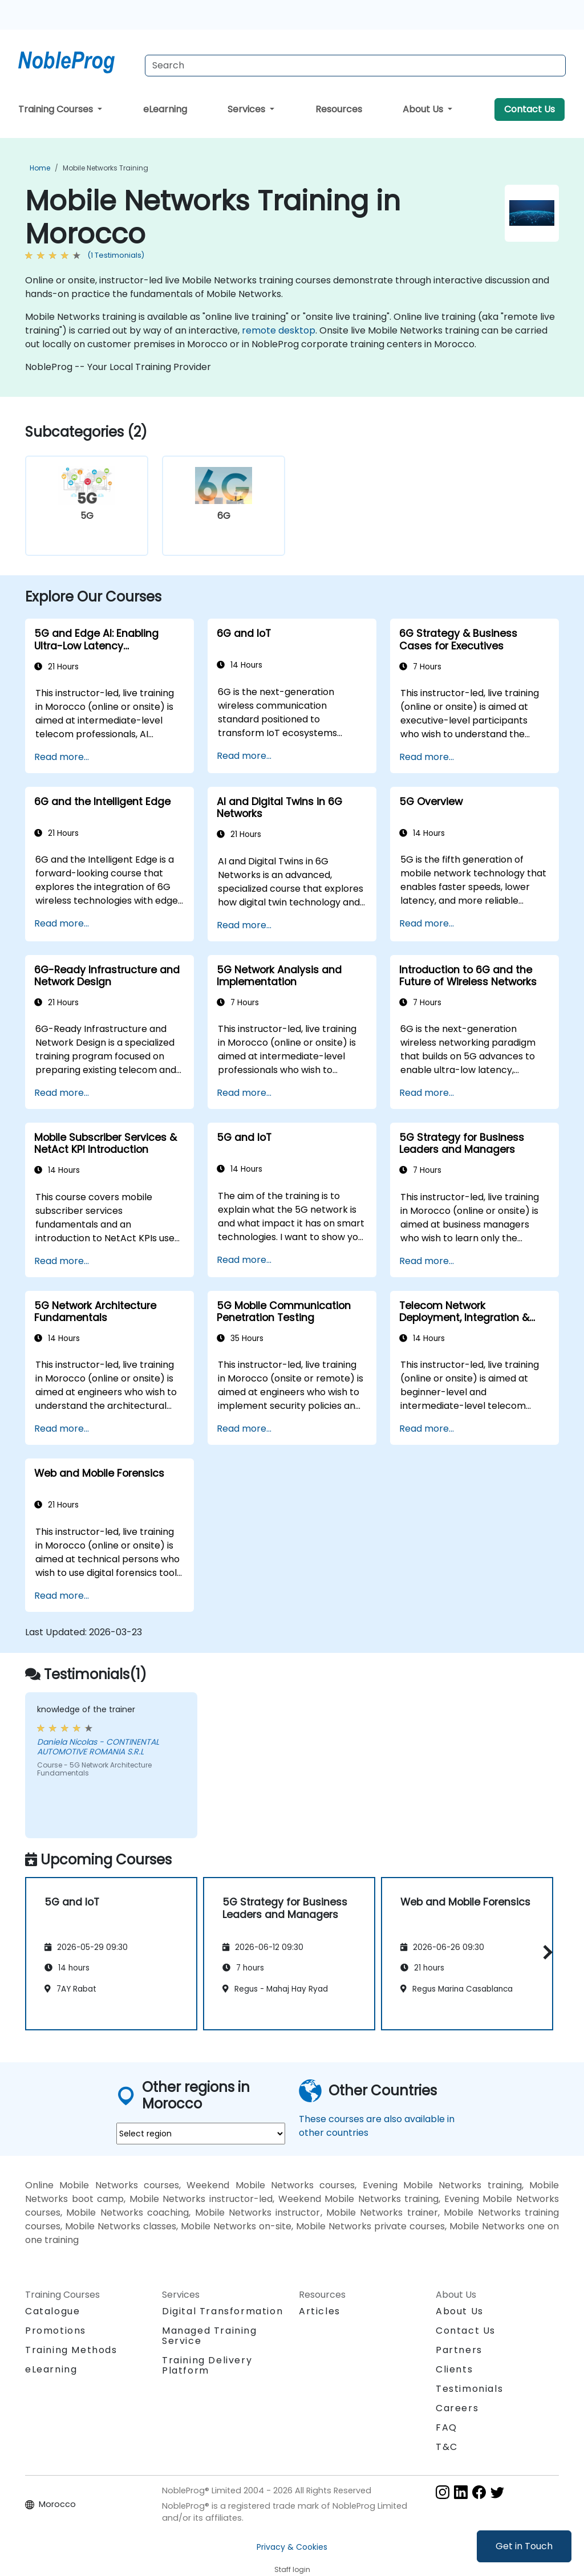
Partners (459, 2349)
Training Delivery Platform (207, 2365)
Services (247, 109)
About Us (424, 109)
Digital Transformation (222, 2311)
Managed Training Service (209, 2335)
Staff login (292, 2569)
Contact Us (529, 109)
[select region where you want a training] (200, 2133)
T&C (447, 2446)
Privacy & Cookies (292, 2547)
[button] (545, 1952)
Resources (338, 109)
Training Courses (56, 109)
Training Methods (71, 2349)
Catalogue (52, 2311)
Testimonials (469, 2388)
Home (40, 168)
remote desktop (278, 330)
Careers (457, 2408)
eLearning (165, 109)
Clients (454, 2369)
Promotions (55, 2330)
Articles (319, 2311)
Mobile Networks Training (105, 168)
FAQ (446, 2427)
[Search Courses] (355, 65)
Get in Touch (524, 2546)
